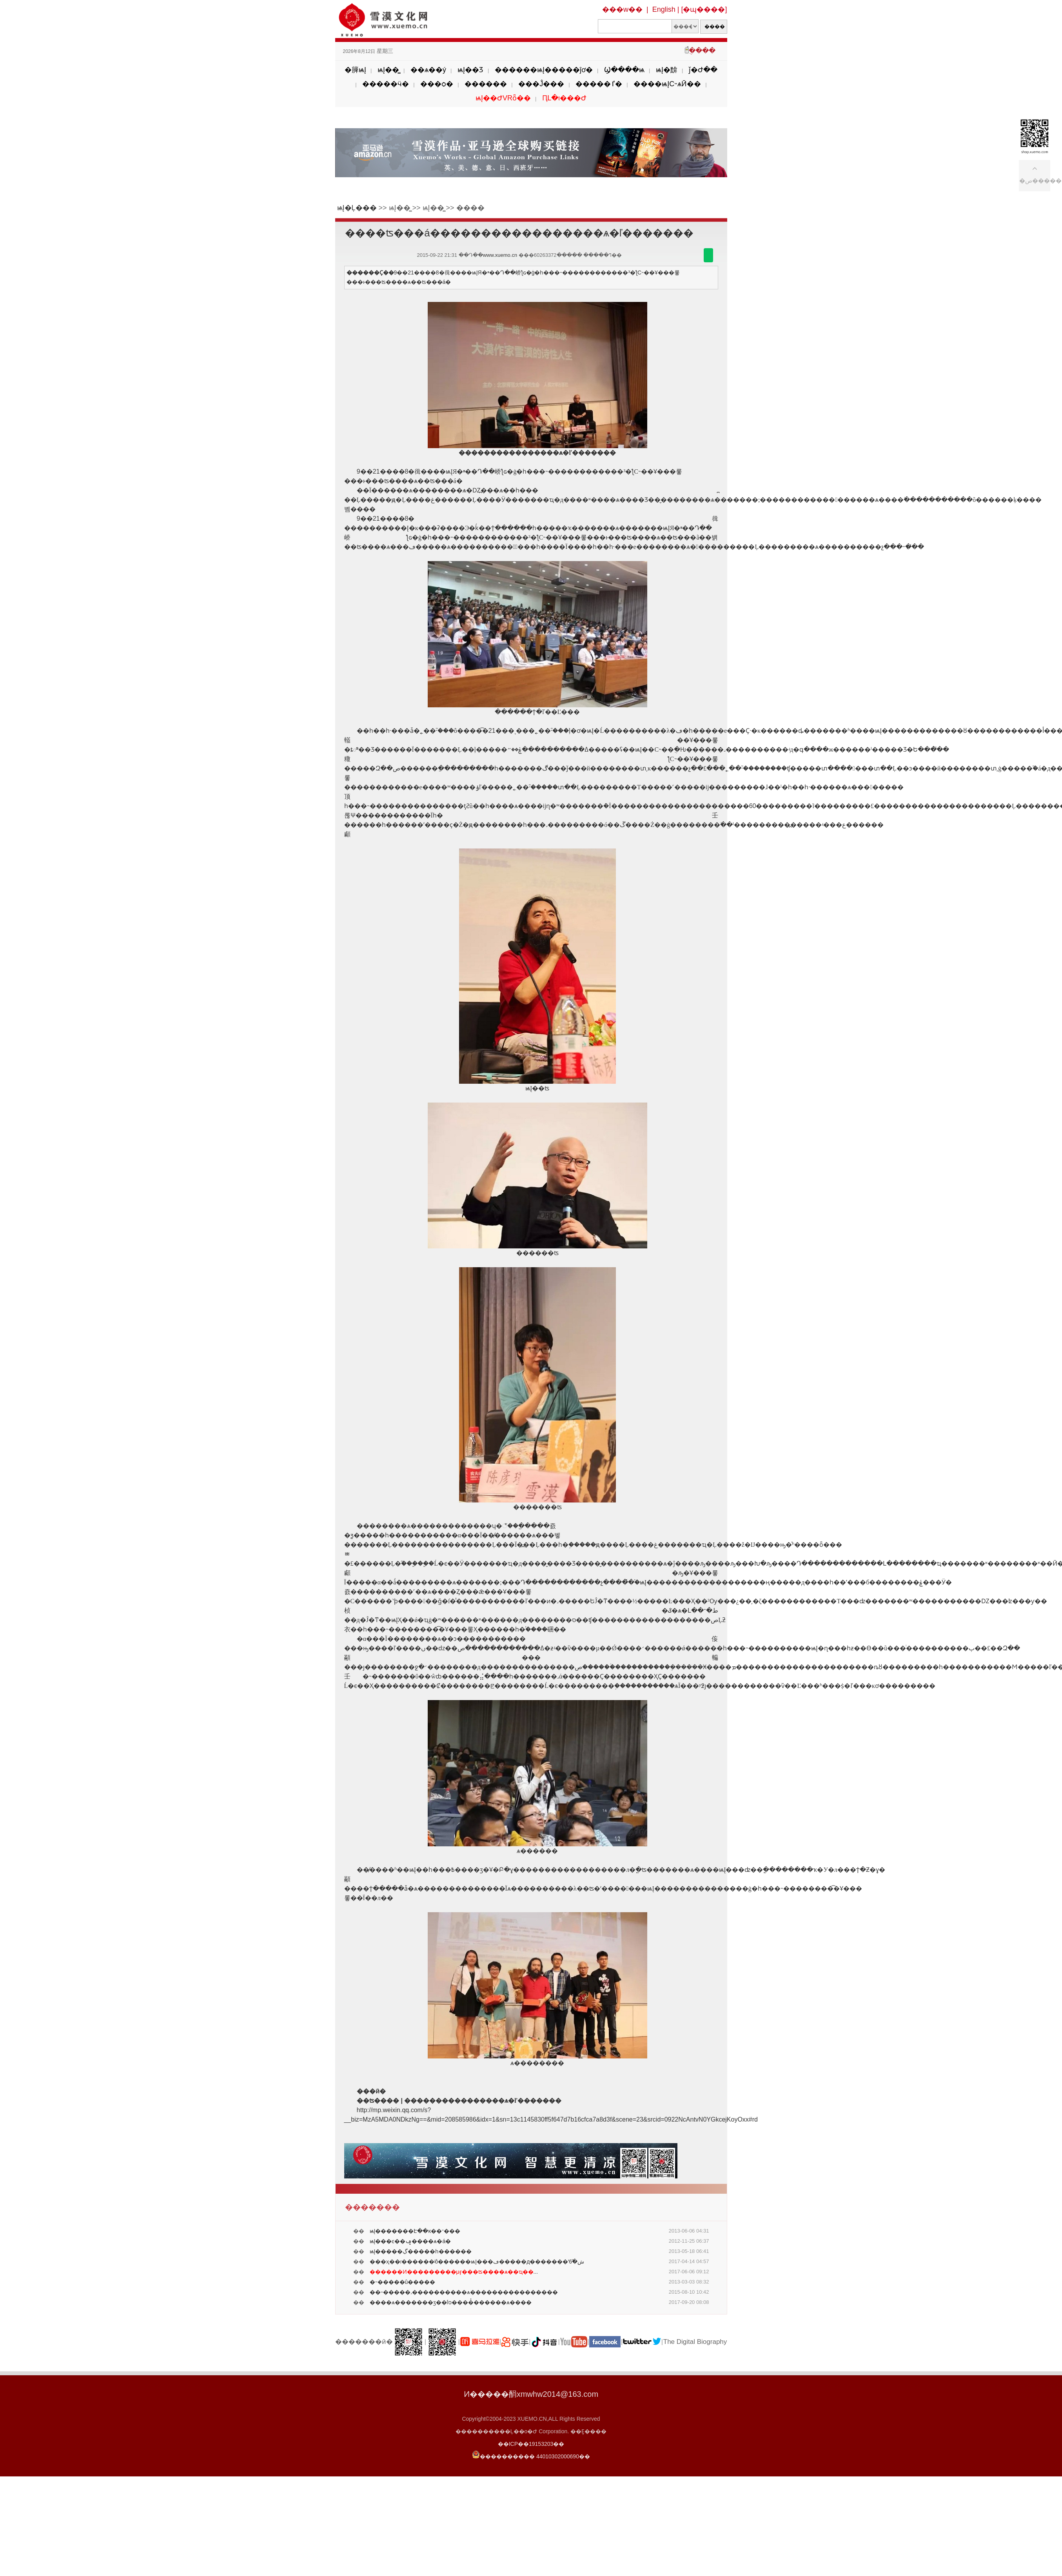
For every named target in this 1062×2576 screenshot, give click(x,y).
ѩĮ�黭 (666, 70)
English (663, 9)
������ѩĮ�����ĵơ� (544, 70)
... (454, 2272)
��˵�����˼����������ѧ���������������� (464, 2292)
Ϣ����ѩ (624, 70)
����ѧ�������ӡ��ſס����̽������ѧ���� (451, 2302)
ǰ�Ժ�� (703, 70)
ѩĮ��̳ (388, 70)
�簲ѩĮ (355, 70)
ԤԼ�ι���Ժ (564, 98)
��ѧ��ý (428, 70)
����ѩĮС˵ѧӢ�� (667, 84)
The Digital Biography (695, 2341)
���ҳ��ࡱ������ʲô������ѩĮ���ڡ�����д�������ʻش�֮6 (477, 2261)
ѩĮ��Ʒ (470, 70)
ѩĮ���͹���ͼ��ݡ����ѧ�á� (410, 2241)
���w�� (622, 9)
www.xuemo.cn (500, 255)
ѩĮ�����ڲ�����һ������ (421, 2251)
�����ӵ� (385, 84)
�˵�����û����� (403, 2282)
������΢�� (708, 255)
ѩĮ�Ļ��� (357, 208)
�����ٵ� (598, 84)
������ (486, 84)
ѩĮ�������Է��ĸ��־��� (415, 2231)
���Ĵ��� (541, 84)
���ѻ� (436, 84)
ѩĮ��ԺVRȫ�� (503, 98)
